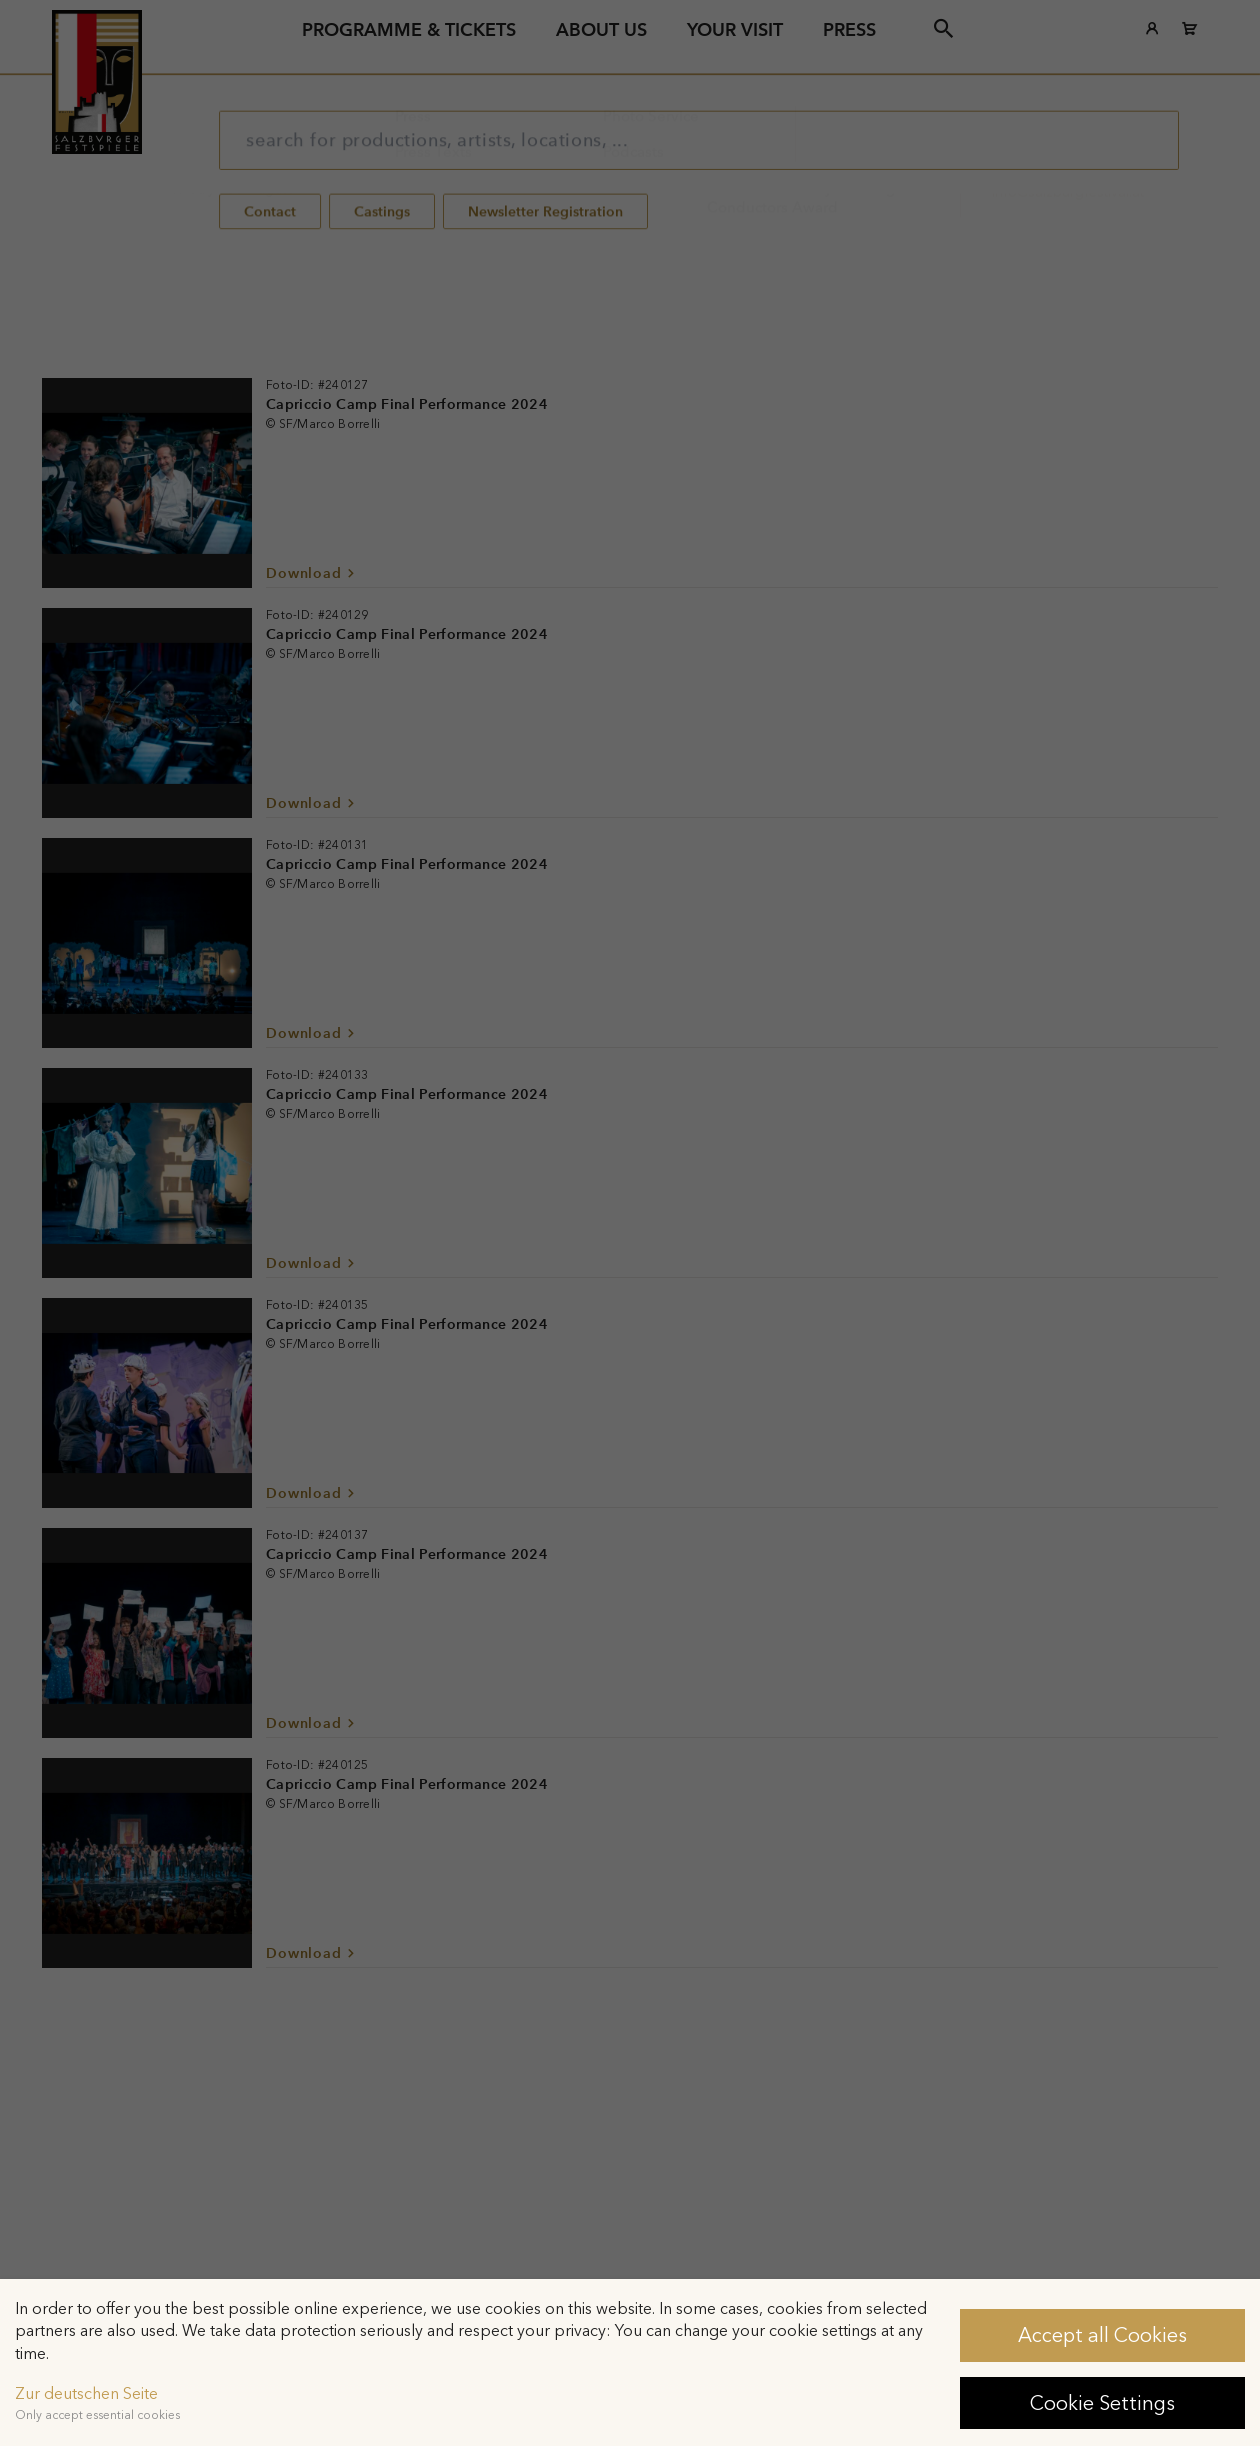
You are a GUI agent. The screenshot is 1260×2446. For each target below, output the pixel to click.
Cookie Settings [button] (1102, 2403)
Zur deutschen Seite (86, 2393)
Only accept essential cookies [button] (97, 2415)
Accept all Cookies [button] (1102, 2335)
